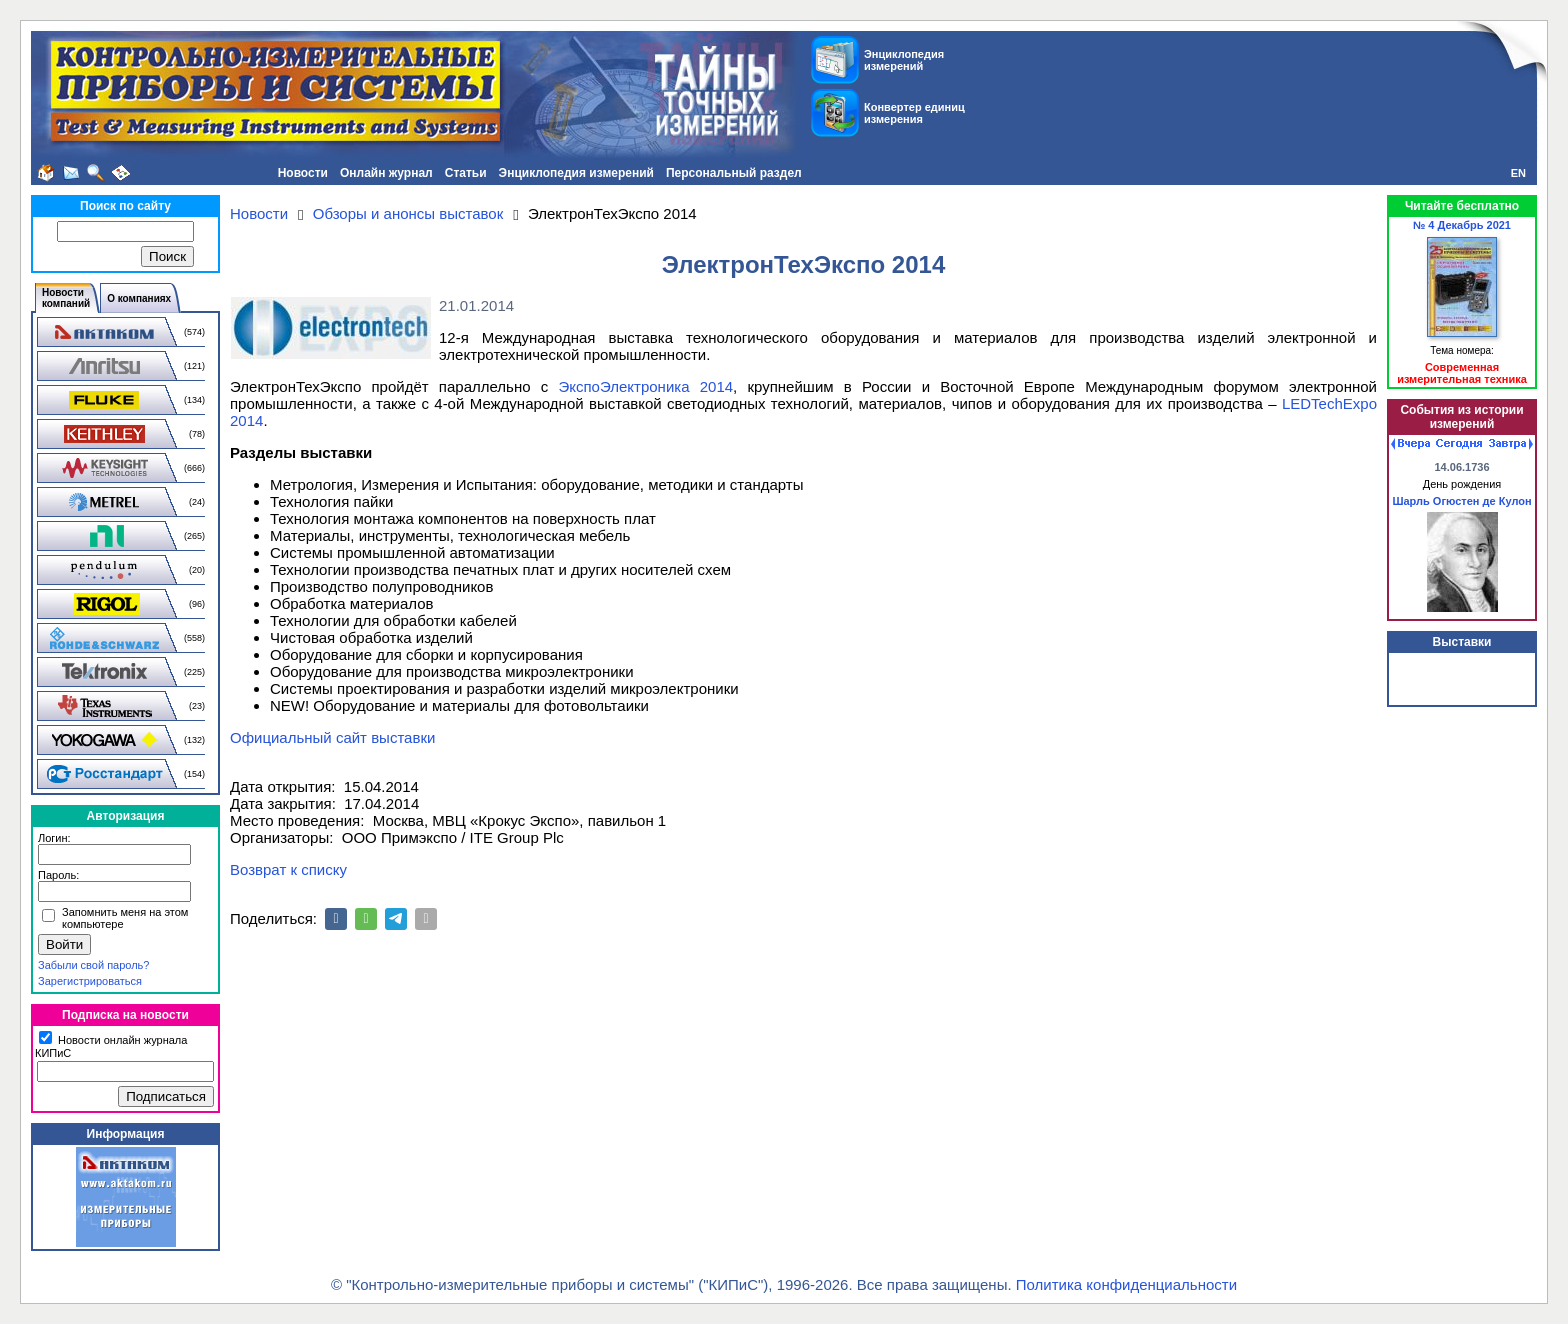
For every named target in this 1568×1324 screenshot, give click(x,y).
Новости (303, 173)
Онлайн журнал (386, 173)
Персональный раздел (734, 173)
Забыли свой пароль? (93, 965)
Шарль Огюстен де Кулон (1461, 501)
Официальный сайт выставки (332, 737)
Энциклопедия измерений (576, 173)
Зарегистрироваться (90, 981)
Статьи (466, 173)
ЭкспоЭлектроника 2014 (645, 386)
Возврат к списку (288, 869)
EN (1518, 173)
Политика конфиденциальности (1126, 1284)
